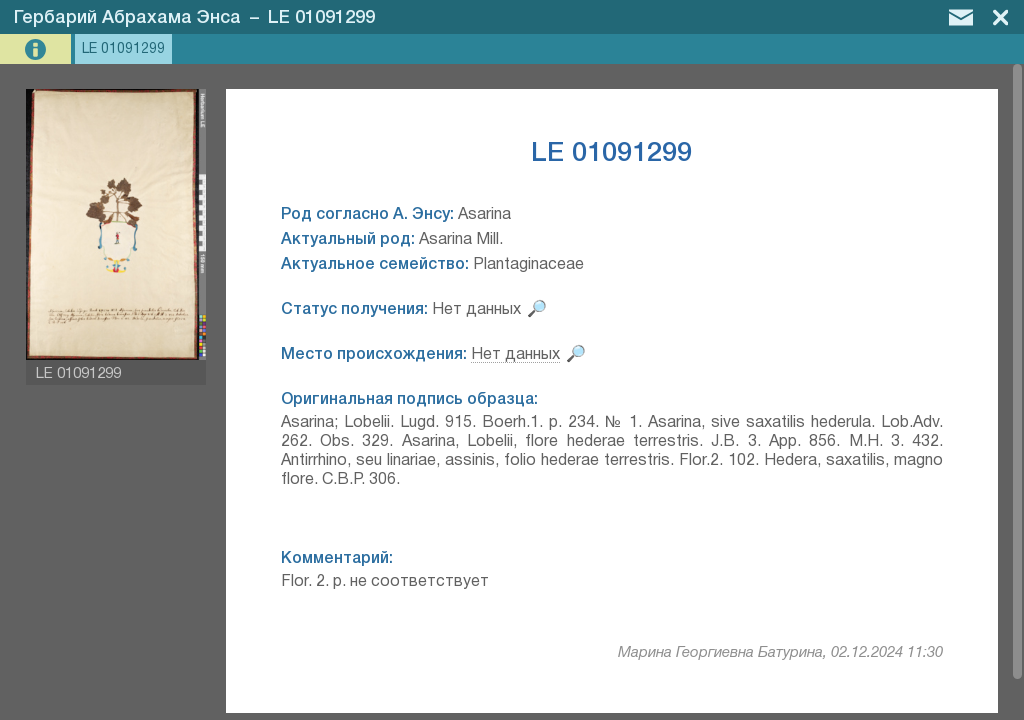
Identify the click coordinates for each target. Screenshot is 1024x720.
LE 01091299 (321, 18)
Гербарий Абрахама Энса (127, 18)
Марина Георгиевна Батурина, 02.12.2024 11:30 (780, 653)
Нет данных (515, 355)
